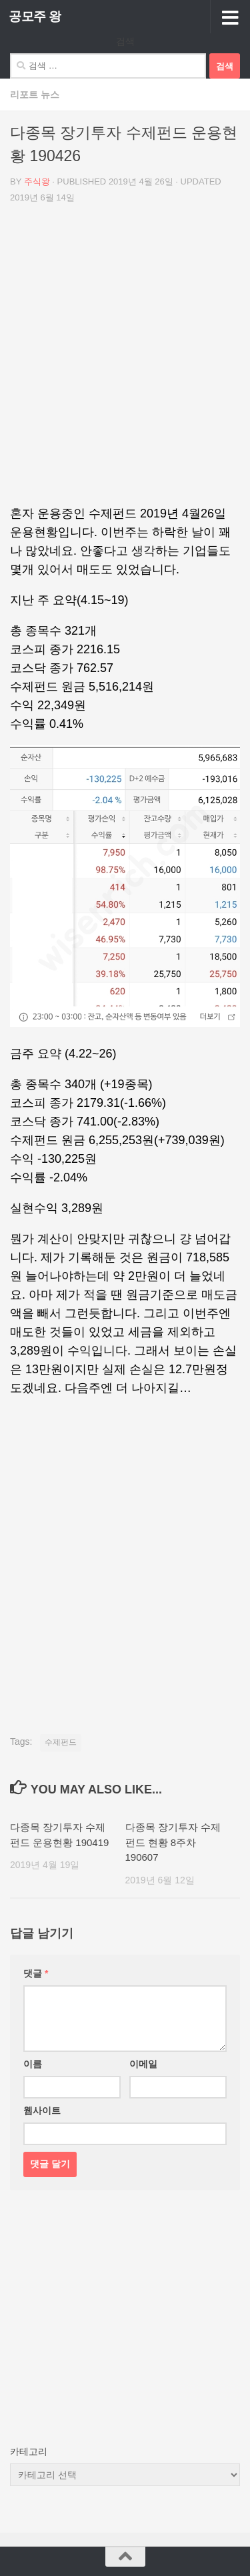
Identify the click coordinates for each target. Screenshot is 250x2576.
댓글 (35, 1973)
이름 (32, 2064)
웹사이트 (42, 2110)
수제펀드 (61, 1742)
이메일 (143, 2064)
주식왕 (37, 181)
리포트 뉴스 (34, 94)
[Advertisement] (125, 359)
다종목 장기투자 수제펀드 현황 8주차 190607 (173, 1842)
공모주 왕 (35, 16)
